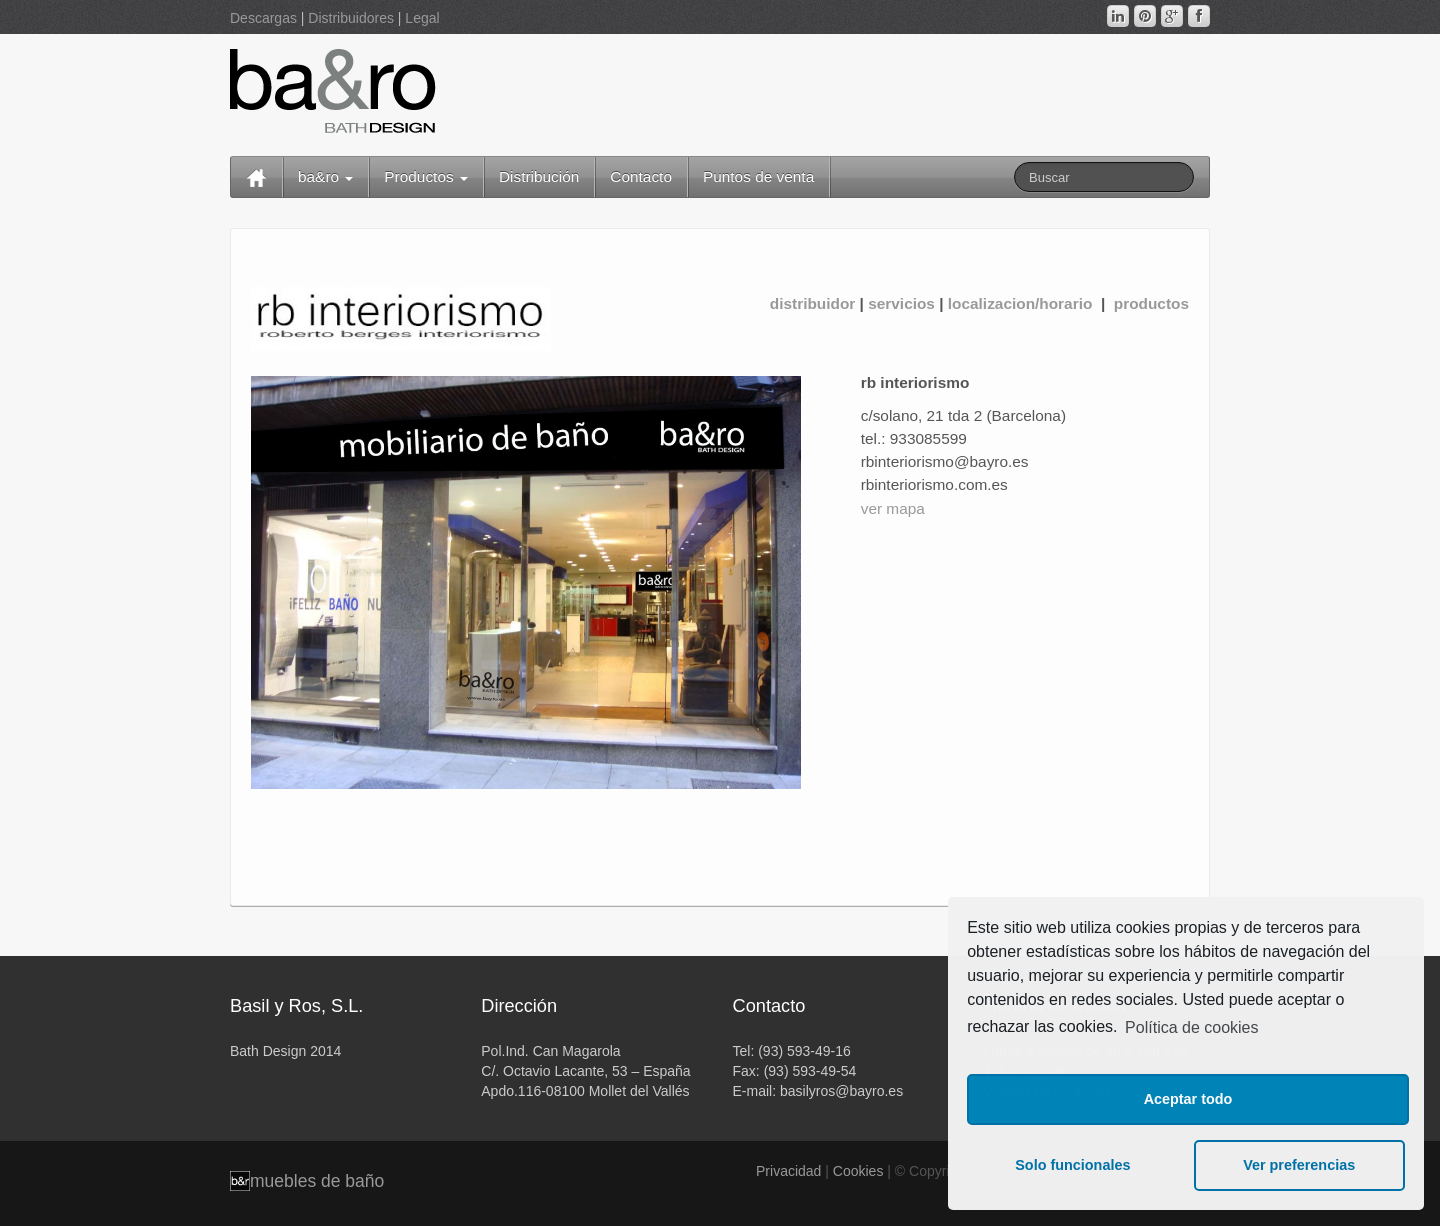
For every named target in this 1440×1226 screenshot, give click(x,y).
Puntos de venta (758, 176)
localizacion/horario (1022, 303)
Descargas (263, 18)
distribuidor (813, 303)
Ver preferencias (1299, 1165)
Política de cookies (1191, 1027)
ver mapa (893, 508)
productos (1149, 303)
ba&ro (325, 176)
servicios (901, 303)
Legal (422, 18)
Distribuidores (351, 18)
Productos (426, 176)
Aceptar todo (1188, 1099)
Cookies (858, 1171)
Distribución (539, 176)
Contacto (641, 176)
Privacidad (788, 1171)
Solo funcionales (1072, 1165)
